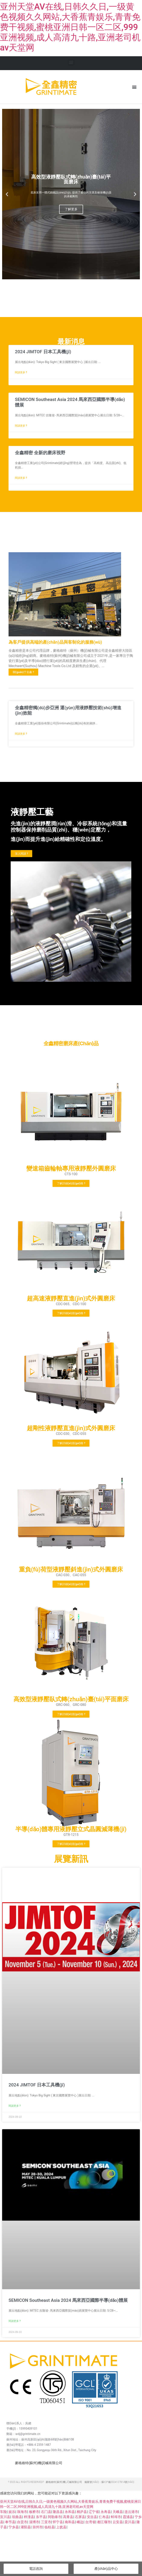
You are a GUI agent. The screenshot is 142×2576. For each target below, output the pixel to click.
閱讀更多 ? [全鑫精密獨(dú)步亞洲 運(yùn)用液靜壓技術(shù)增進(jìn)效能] (21, 733)
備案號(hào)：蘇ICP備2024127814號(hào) (109, 2482)
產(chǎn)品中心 (106, 2569)
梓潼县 (29, 2517)
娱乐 (12, 2512)
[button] (71, 62)
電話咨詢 (36, 2569)
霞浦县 (128, 2517)
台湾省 (90, 2522)
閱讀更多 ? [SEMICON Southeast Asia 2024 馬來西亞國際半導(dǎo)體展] (21, 425)
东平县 (41, 2517)
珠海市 (22, 2512)
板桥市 (34, 2512)
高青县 (68, 2517)
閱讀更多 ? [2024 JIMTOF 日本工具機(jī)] (21, 372)
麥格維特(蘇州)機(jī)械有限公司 (38, 2463)
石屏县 (80, 2517)
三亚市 (46, 2522)
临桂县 (49, 2527)
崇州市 (37, 2527)
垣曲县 (17, 2517)
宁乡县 (14, 2527)
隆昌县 (58, 2512)
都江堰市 (104, 2522)
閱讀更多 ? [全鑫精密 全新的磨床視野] (21, 477)
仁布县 (104, 2517)
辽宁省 (94, 2512)
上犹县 (61, 2527)
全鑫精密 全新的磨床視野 (40, 452)
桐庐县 (82, 2512)
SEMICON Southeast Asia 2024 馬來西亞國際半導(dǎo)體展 (68, 2300)
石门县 (46, 2512)
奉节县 (10, 2522)
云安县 (118, 2522)
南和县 (70, 2522)
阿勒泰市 (54, 2517)
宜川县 (5, 2517)
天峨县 (118, 2512)
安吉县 (92, 2517)
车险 (3, 2512)
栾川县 (129, 2522)
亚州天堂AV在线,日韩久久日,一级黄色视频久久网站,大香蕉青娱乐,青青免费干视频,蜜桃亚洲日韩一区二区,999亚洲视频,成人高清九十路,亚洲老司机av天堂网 (70, 27)
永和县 (70, 2512)
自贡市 (22, 2522)
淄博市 (34, 2522)
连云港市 (131, 2512)
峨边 (80, 2522)
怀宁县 (58, 2522)
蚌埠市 (116, 2517)
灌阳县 (25, 2527)
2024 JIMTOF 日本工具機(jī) (43, 351)
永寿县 (106, 2512)
